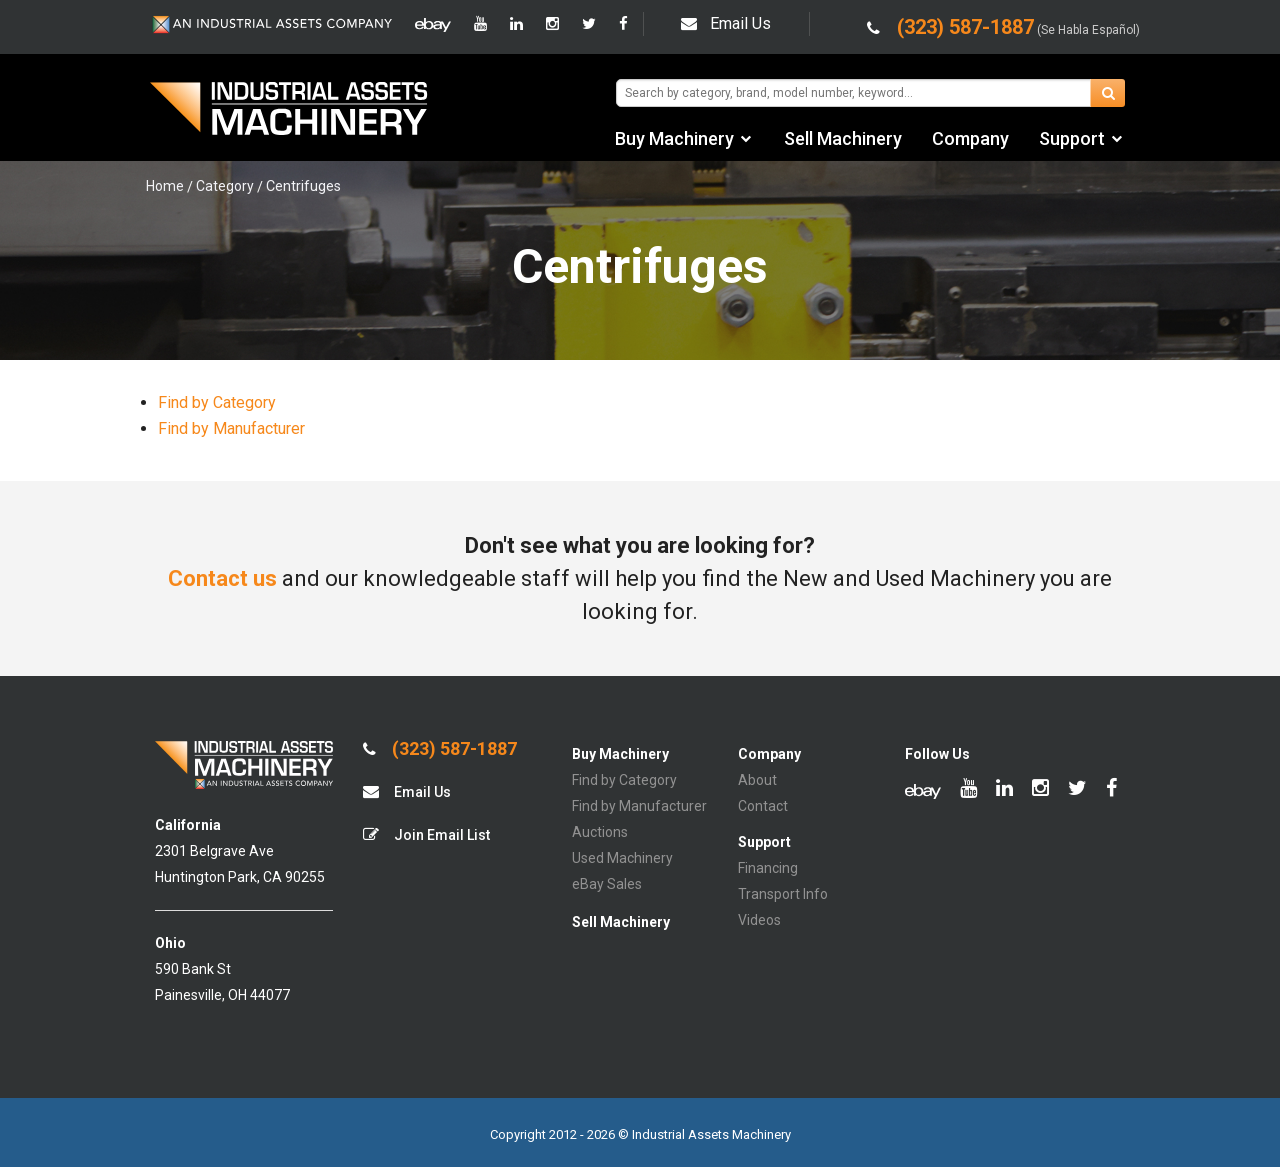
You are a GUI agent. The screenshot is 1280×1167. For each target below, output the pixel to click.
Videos (759, 920)
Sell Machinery (843, 138)
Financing (768, 868)
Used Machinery (622, 858)
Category (225, 186)
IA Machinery (289, 111)
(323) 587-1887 (440, 749)
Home (165, 186)
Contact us (222, 578)
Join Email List (426, 834)
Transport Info (783, 894)
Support (1072, 138)
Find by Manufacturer (231, 428)
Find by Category (217, 402)
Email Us (726, 23)
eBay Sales (607, 884)
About (757, 780)
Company (970, 138)
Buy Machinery (674, 138)
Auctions (600, 832)
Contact (763, 806)
